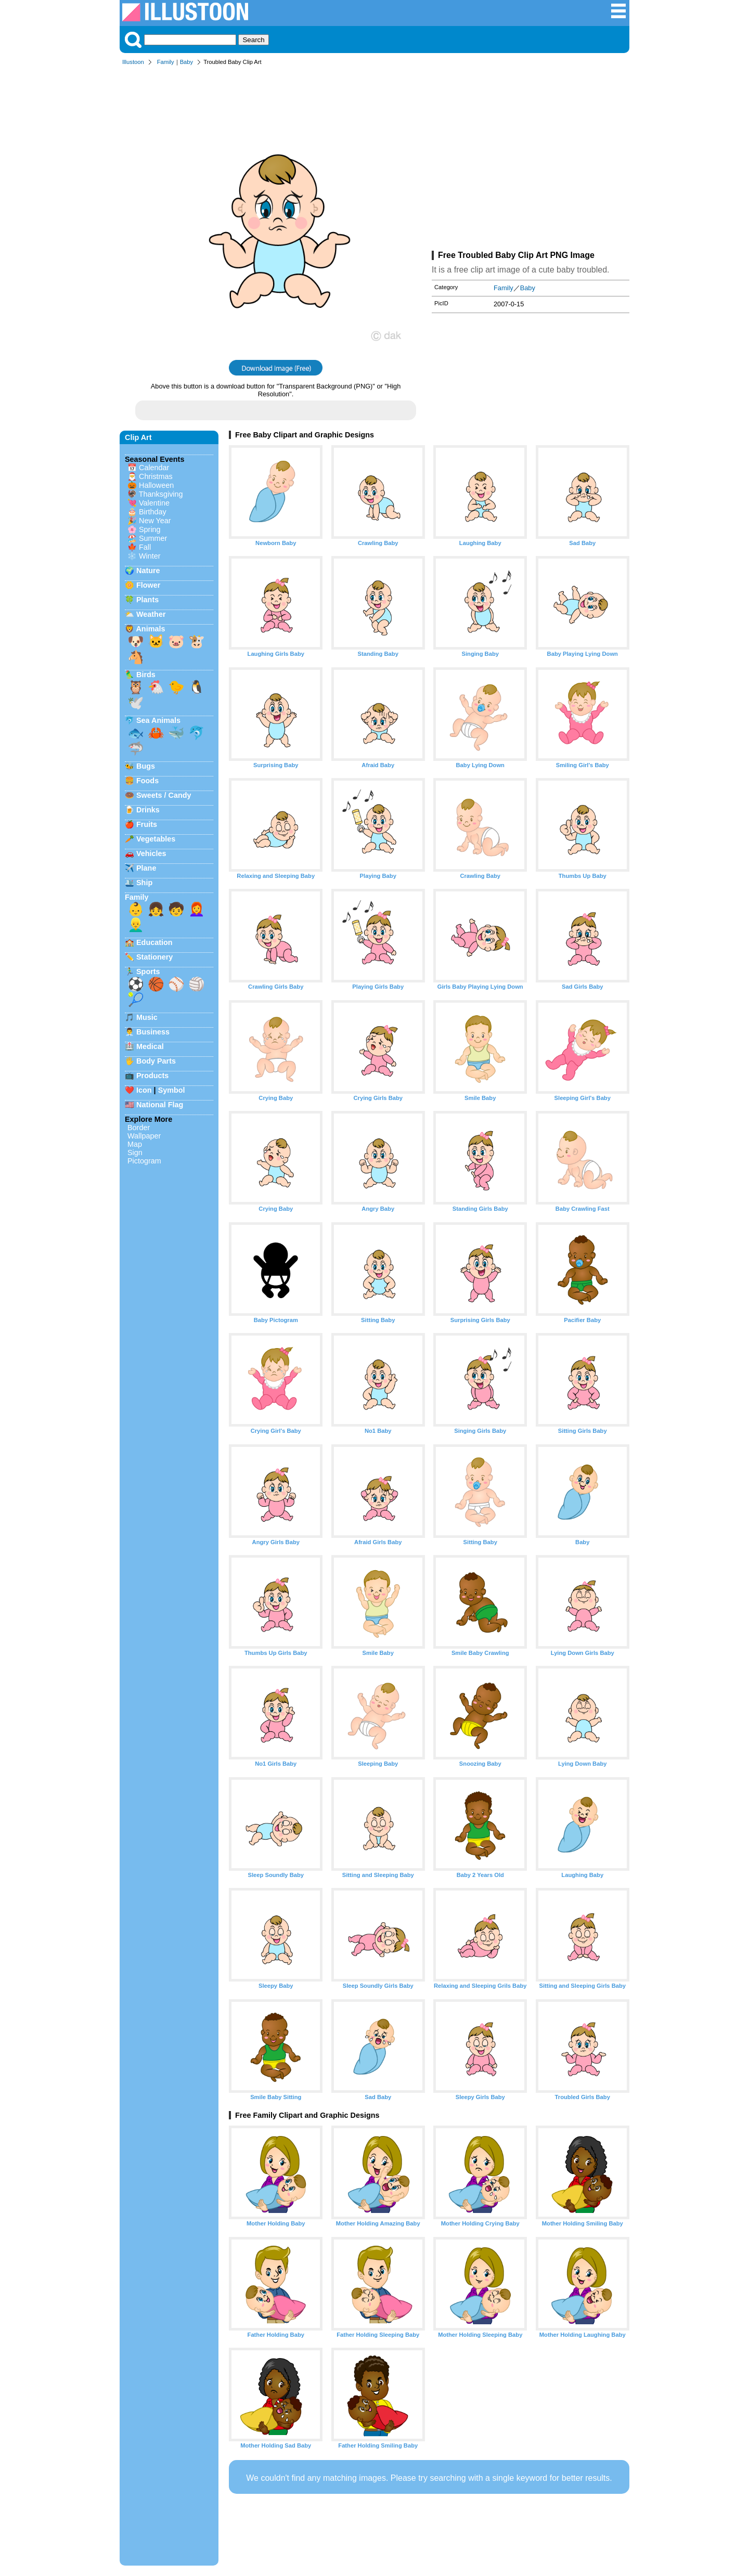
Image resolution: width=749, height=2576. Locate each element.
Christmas (156, 476)
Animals (150, 629)
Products (152, 1075)
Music (147, 1017)
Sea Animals (158, 720)
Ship (144, 882)
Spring (150, 529)
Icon (144, 1090)
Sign (135, 1152)
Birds (146, 674)
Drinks (148, 810)
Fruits (146, 824)
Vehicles (151, 853)
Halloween (156, 485)
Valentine (154, 503)
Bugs (145, 766)
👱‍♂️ (135, 924)
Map (134, 1144)
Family (165, 62)
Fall (145, 547)
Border (138, 1127)
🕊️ (135, 702)
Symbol (171, 1090)
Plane (146, 868)
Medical (150, 1046)
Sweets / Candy (163, 795)
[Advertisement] (530, 160)
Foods (147, 780)
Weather (151, 614)
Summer (153, 538)
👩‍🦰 (196, 909)
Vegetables (155, 839)
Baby (186, 62)
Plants (147, 600)
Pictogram (144, 1161)
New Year (155, 520)
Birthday (152, 512)
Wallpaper (144, 1136)
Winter (150, 556)
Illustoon (133, 62)
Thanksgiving (161, 494)
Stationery (154, 957)
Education (154, 942)
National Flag (159, 1105)
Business (153, 1032)
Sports (148, 971)
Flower (148, 585)
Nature (148, 570)
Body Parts (156, 1061)
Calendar (154, 467)
